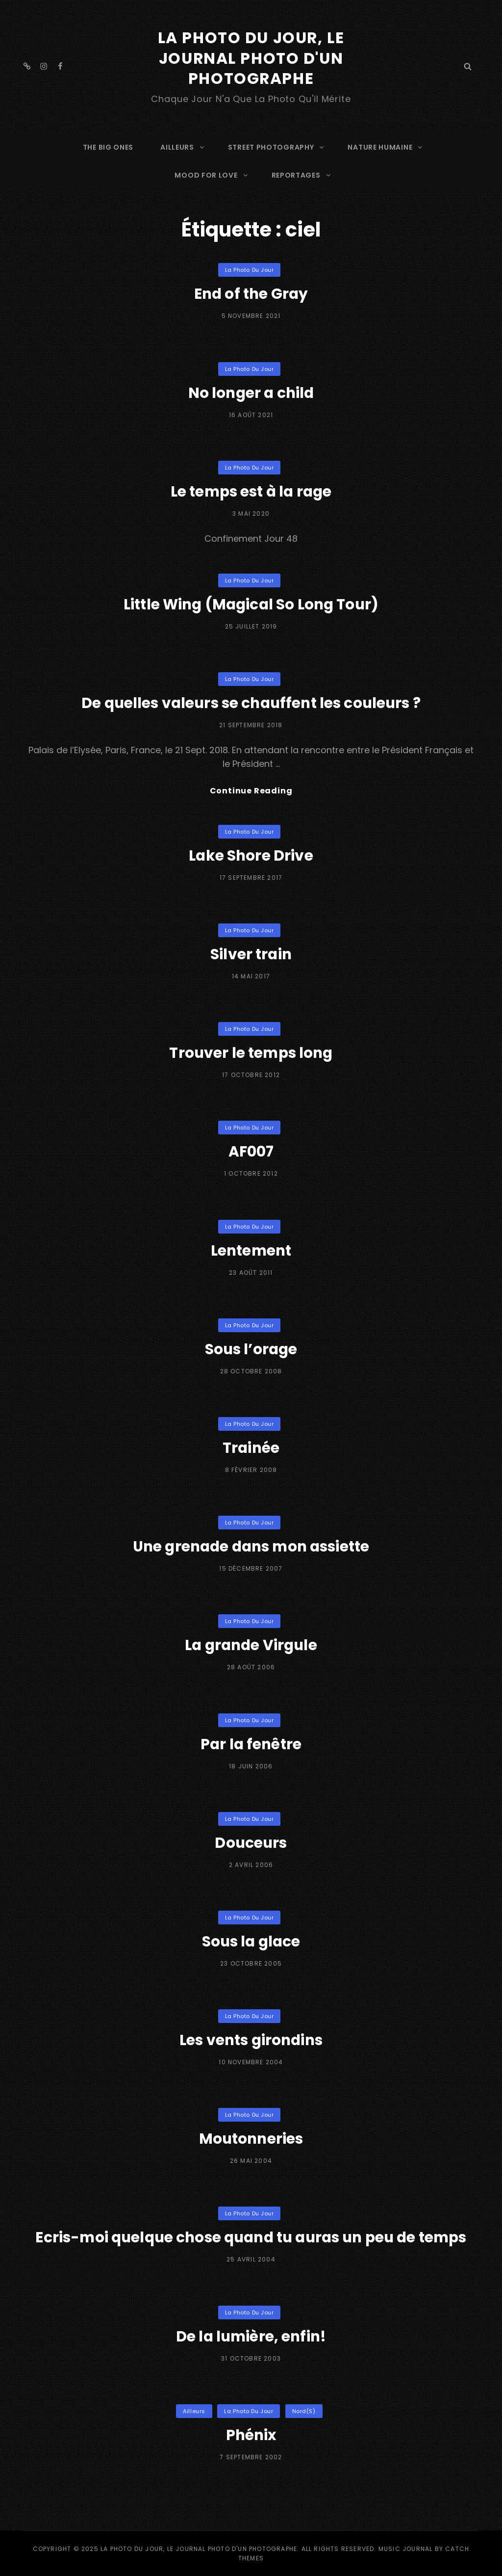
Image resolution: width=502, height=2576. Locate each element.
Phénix (251, 2434)
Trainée (251, 1447)
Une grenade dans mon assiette (251, 1546)
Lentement (251, 1250)
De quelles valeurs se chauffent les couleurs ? (251, 702)
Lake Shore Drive (251, 855)
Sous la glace (251, 1941)
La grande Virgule (251, 1645)
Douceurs (251, 1842)
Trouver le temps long (250, 1053)
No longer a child (251, 392)
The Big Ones (108, 146)
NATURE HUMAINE (386, 146)
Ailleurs (194, 2411)
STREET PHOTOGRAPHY (277, 146)
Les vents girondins (251, 2039)
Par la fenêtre (251, 1744)
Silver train (251, 954)
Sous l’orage (251, 1349)
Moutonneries (251, 2139)
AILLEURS (182, 146)
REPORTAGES (302, 174)
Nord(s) (304, 2411)
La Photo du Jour (249, 269)
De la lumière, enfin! (251, 2336)
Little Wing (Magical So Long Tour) (250, 603)
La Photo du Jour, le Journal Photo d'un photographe (251, 57)
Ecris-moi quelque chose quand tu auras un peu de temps (251, 2237)
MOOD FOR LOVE (212, 174)
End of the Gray (251, 293)
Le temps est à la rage (251, 490)
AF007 (251, 1151)
